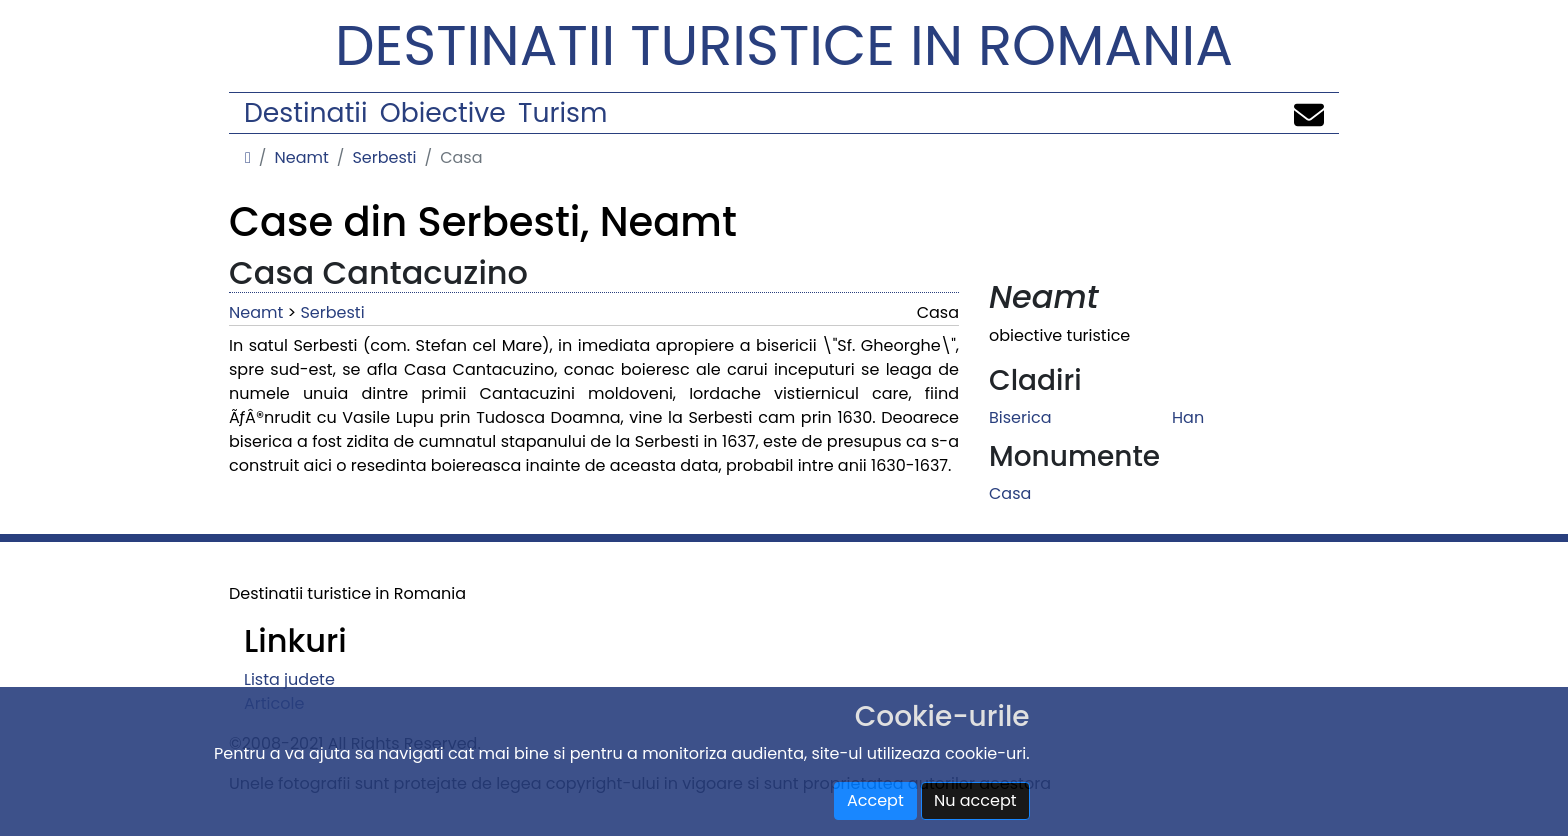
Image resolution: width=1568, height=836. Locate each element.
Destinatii (305, 112)
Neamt (301, 157)
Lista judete (289, 679)
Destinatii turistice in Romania (784, 45)
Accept (875, 800)
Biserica (1020, 417)
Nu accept (975, 800)
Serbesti (384, 157)
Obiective (443, 112)
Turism (562, 112)
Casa (1010, 493)
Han (1188, 417)
